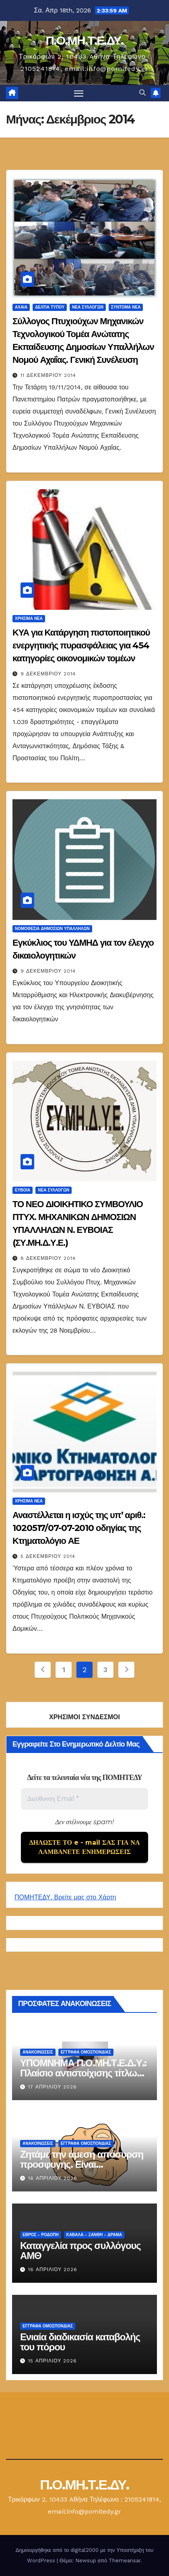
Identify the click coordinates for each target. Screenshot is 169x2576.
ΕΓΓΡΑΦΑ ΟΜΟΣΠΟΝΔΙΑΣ (86, 2052)
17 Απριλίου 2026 (52, 2087)
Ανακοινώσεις (38, 2052)
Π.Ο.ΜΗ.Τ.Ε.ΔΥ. (84, 40)
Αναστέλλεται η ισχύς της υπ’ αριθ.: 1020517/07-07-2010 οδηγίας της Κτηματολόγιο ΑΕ (78, 1528)
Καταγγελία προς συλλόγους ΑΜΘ (80, 2250)
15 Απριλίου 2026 (52, 2361)
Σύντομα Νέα (125, 307)
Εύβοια (22, 1190)
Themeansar (124, 2560)
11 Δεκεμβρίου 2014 (48, 375)
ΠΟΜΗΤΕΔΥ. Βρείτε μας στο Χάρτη (65, 1897)
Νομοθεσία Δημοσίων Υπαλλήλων (52, 928)
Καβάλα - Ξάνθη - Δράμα (94, 2234)
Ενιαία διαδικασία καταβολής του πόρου (80, 2342)
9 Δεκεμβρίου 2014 (48, 674)
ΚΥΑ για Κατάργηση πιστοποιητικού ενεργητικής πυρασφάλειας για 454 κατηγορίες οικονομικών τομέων (81, 645)
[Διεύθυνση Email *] (84, 1799)
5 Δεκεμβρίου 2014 (48, 1556)
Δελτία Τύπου (49, 307)
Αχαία (21, 307)
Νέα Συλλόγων (87, 307)
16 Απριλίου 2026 (52, 2178)
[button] (142, 93)
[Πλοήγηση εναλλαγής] (79, 93)
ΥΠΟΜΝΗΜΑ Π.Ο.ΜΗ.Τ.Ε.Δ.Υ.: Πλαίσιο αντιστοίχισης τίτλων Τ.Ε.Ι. (83, 2073)
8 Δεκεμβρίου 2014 (48, 1258)
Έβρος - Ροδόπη (41, 2234)
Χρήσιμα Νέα (29, 618)
